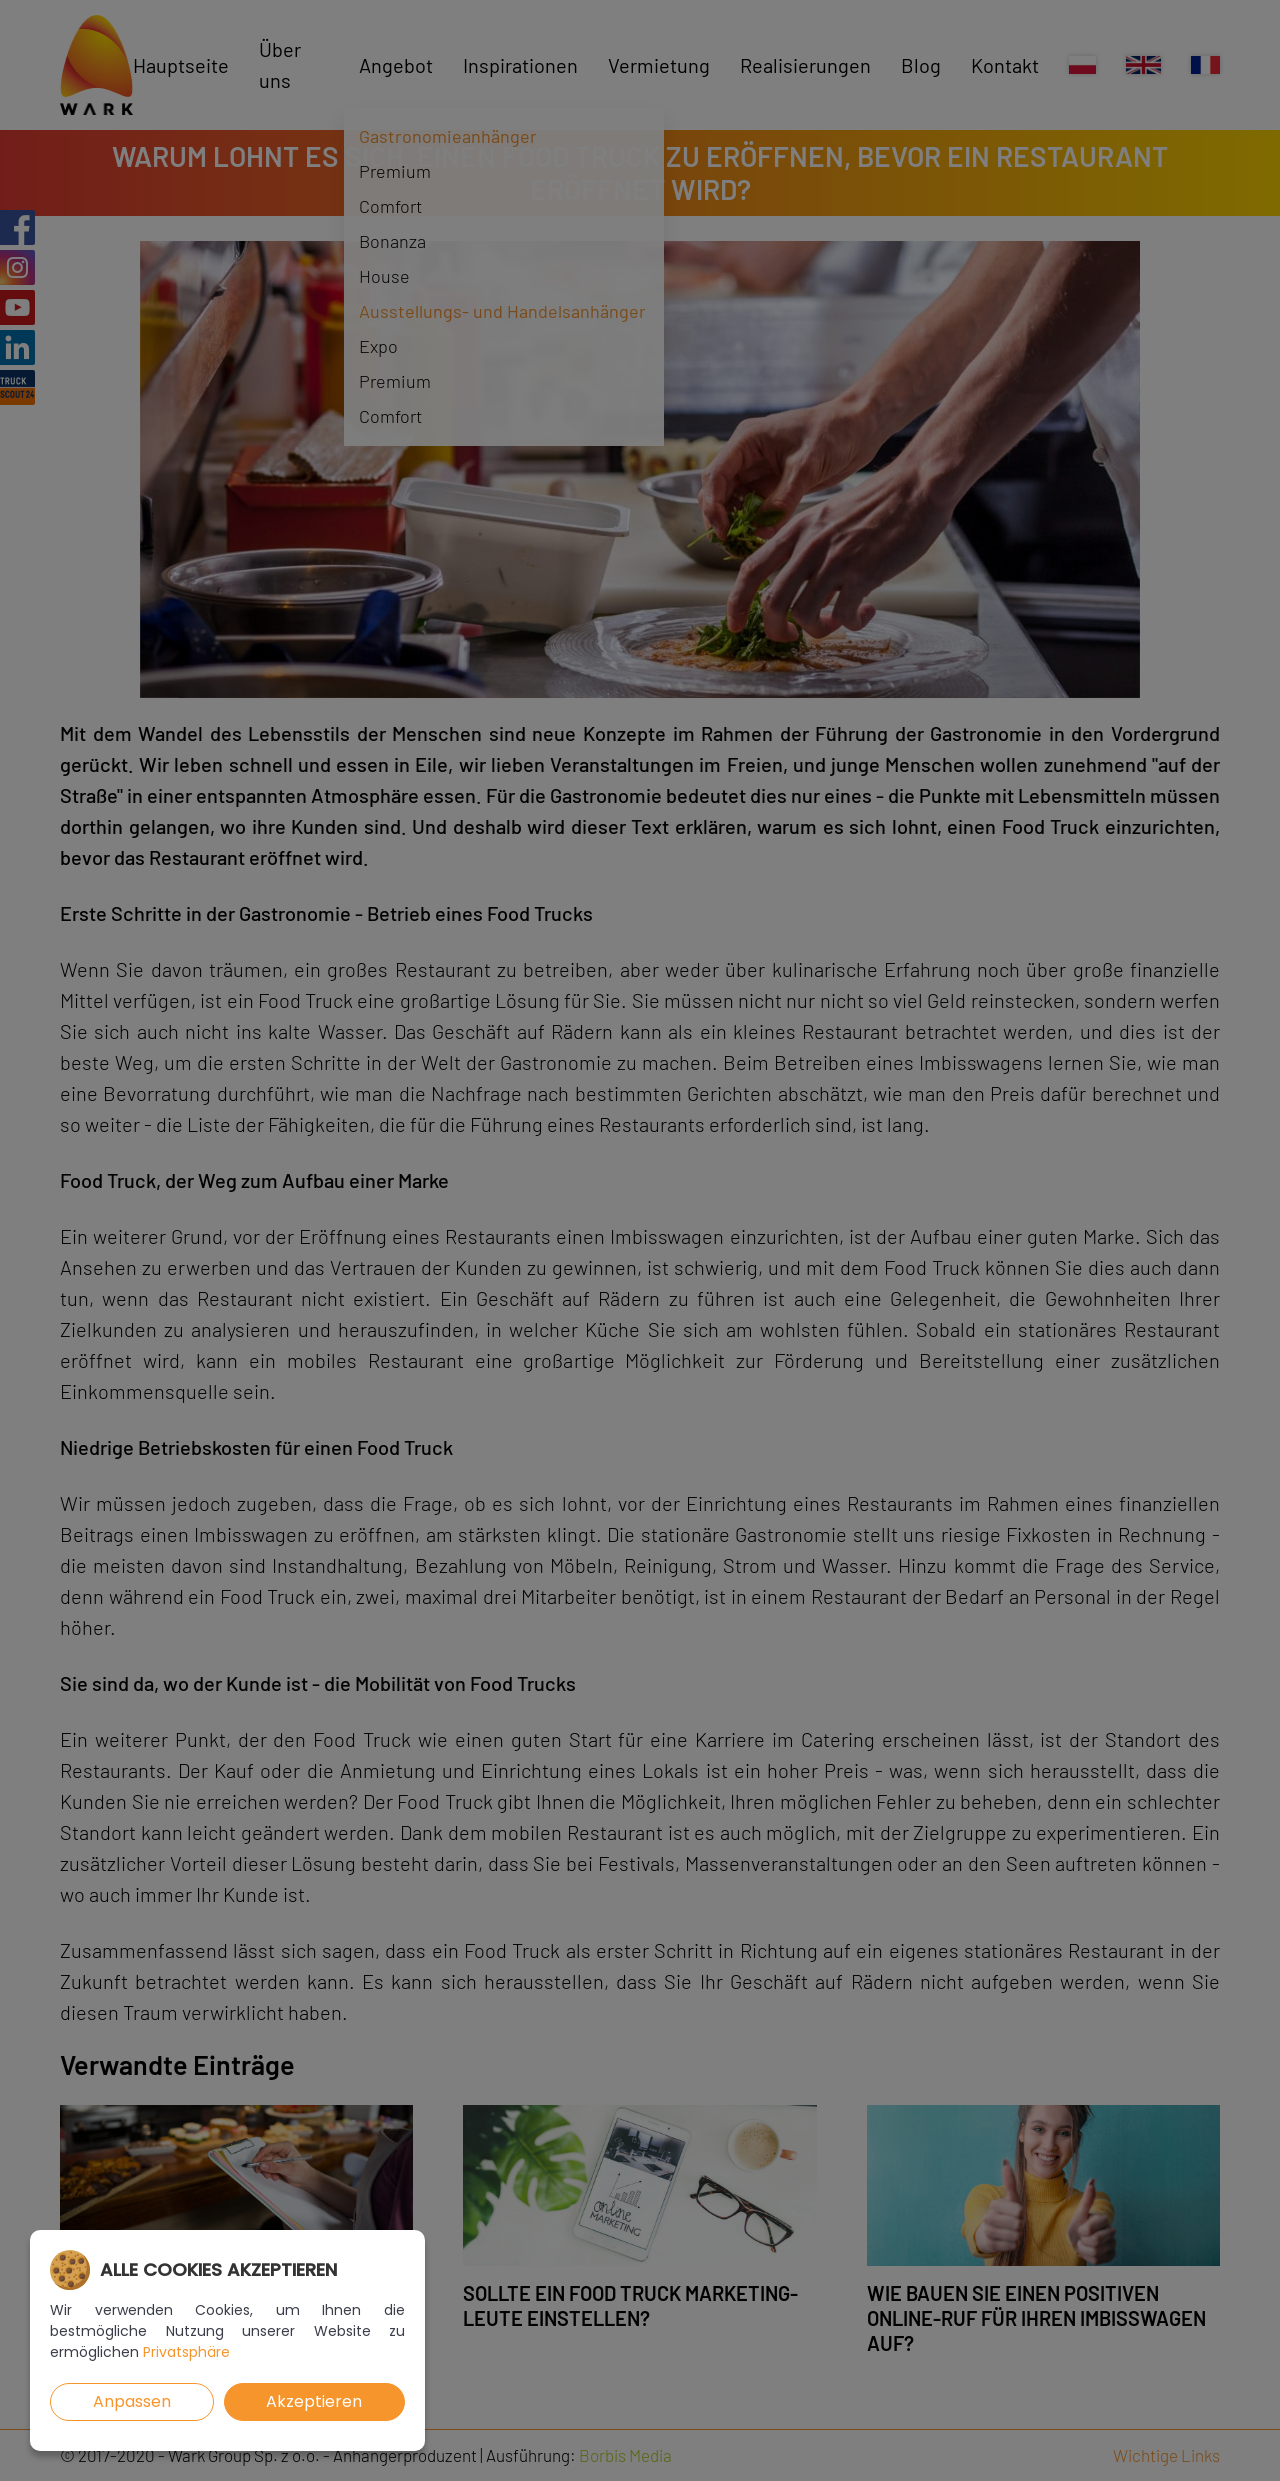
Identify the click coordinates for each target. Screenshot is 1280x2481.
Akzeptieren (314, 2401)
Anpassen (132, 2401)
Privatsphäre (186, 2352)
